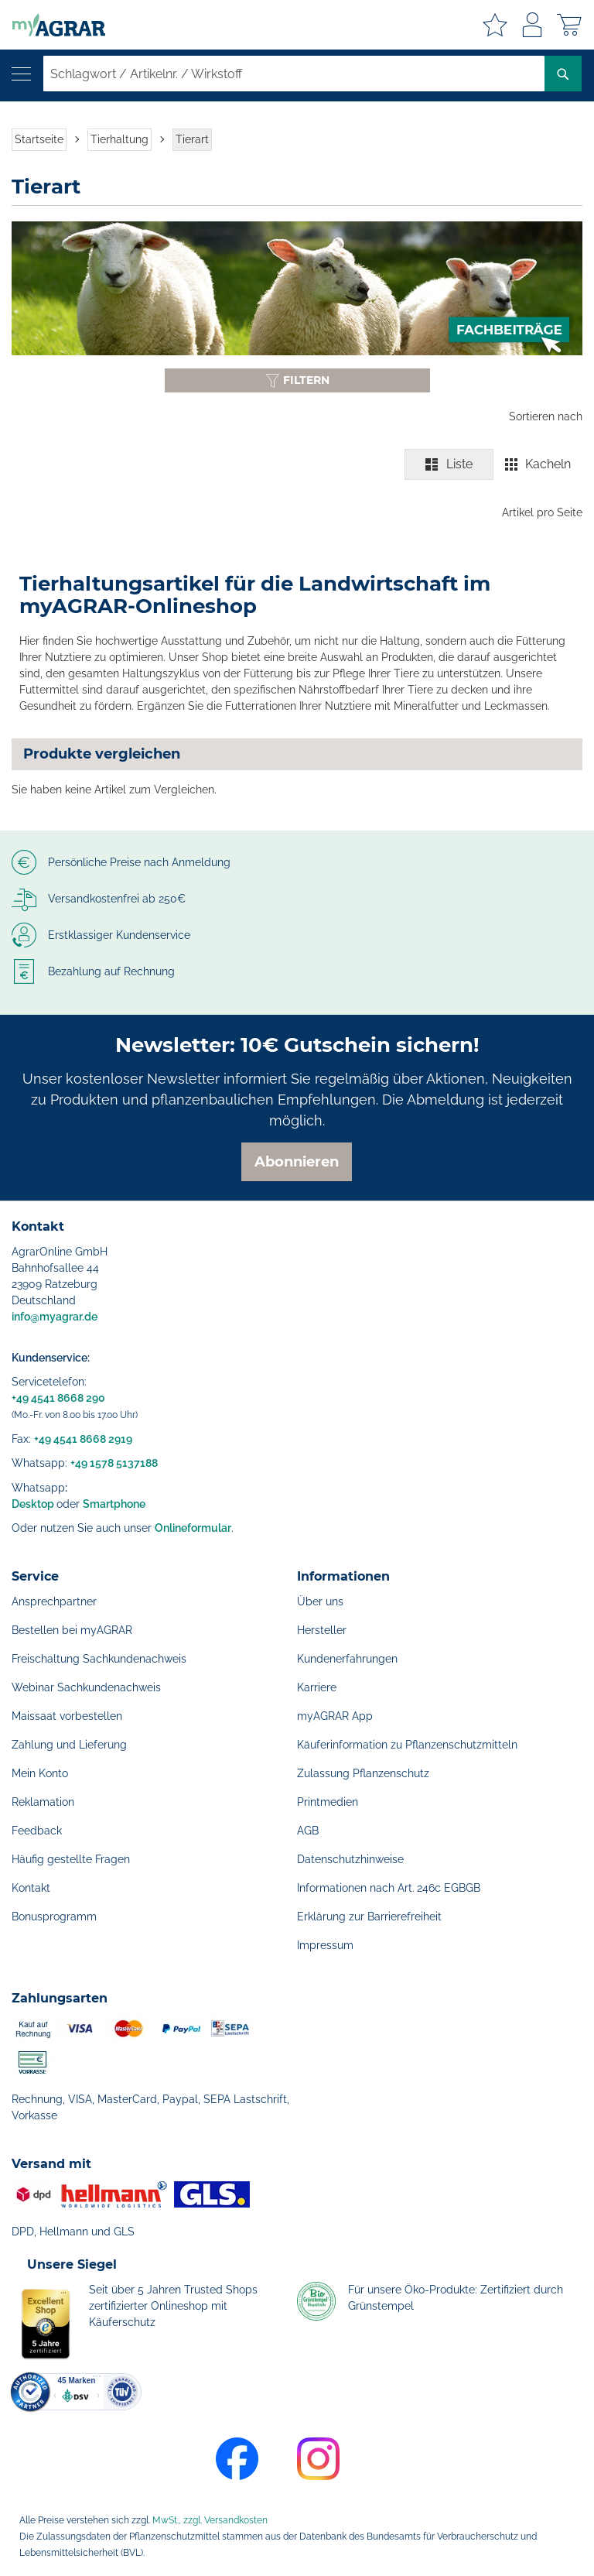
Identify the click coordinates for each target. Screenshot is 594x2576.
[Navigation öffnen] (21, 73)
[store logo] (52, 24)
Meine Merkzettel (495, 24)
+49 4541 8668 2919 (83, 1439)
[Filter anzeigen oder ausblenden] (297, 380)
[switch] (493, 464)
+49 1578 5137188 (114, 1463)
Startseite (39, 139)
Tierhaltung (119, 139)
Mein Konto (40, 1773)
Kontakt (31, 1888)
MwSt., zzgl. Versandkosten (210, 2520)
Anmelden (532, 24)
